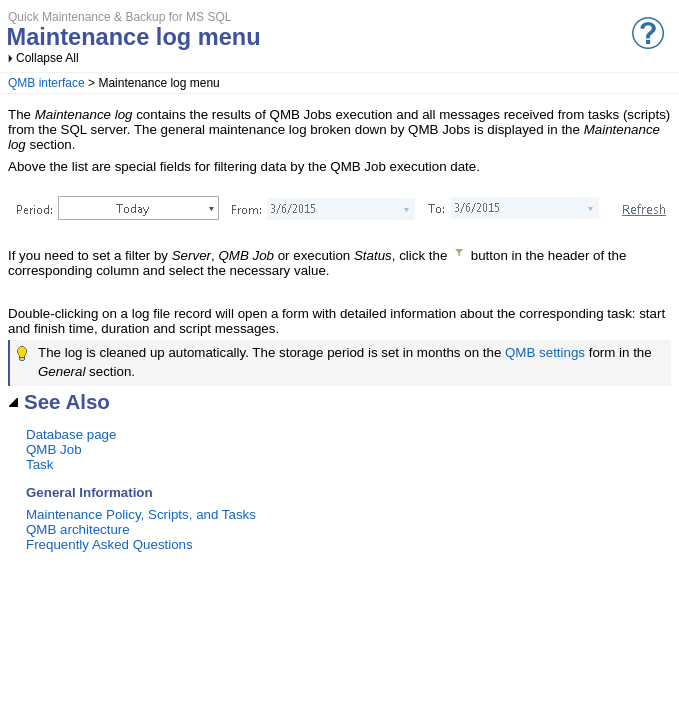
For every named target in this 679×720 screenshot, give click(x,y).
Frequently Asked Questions (109, 544)
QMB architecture (78, 529)
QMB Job (54, 449)
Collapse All (47, 58)
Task (39, 464)
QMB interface (46, 83)
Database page (71, 434)
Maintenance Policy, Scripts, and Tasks (141, 514)
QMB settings (545, 352)
